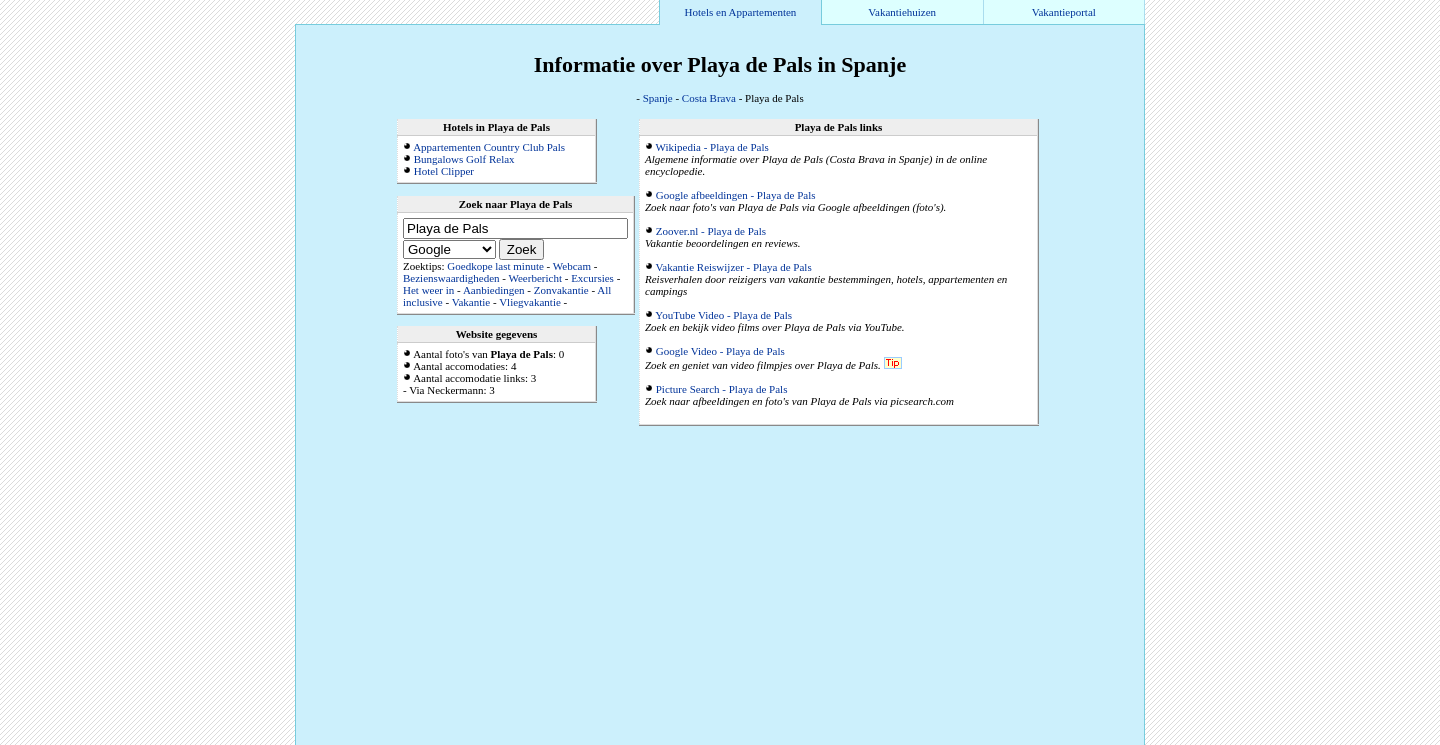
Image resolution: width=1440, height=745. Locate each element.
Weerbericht (534, 278)
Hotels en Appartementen (741, 12)
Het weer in (428, 290)
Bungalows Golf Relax (464, 159)
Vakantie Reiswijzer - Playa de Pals (734, 267)
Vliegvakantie (530, 302)
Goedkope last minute (495, 266)
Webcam (572, 266)
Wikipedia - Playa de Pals (712, 147)
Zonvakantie (561, 290)
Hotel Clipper (444, 171)
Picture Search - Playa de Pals (722, 389)
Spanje (658, 98)
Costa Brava (709, 98)
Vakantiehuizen (902, 12)
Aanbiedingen (494, 290)
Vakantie (471, 302)
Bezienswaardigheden (451, 278)
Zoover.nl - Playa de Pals (711, 231)
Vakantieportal (1064, 12)
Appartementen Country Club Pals (489, 147)
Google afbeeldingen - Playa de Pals (736, 195)
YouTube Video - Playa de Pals (723, 315)
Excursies (592, 278)
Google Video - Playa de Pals (720, 351)
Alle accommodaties (1096, 739)
